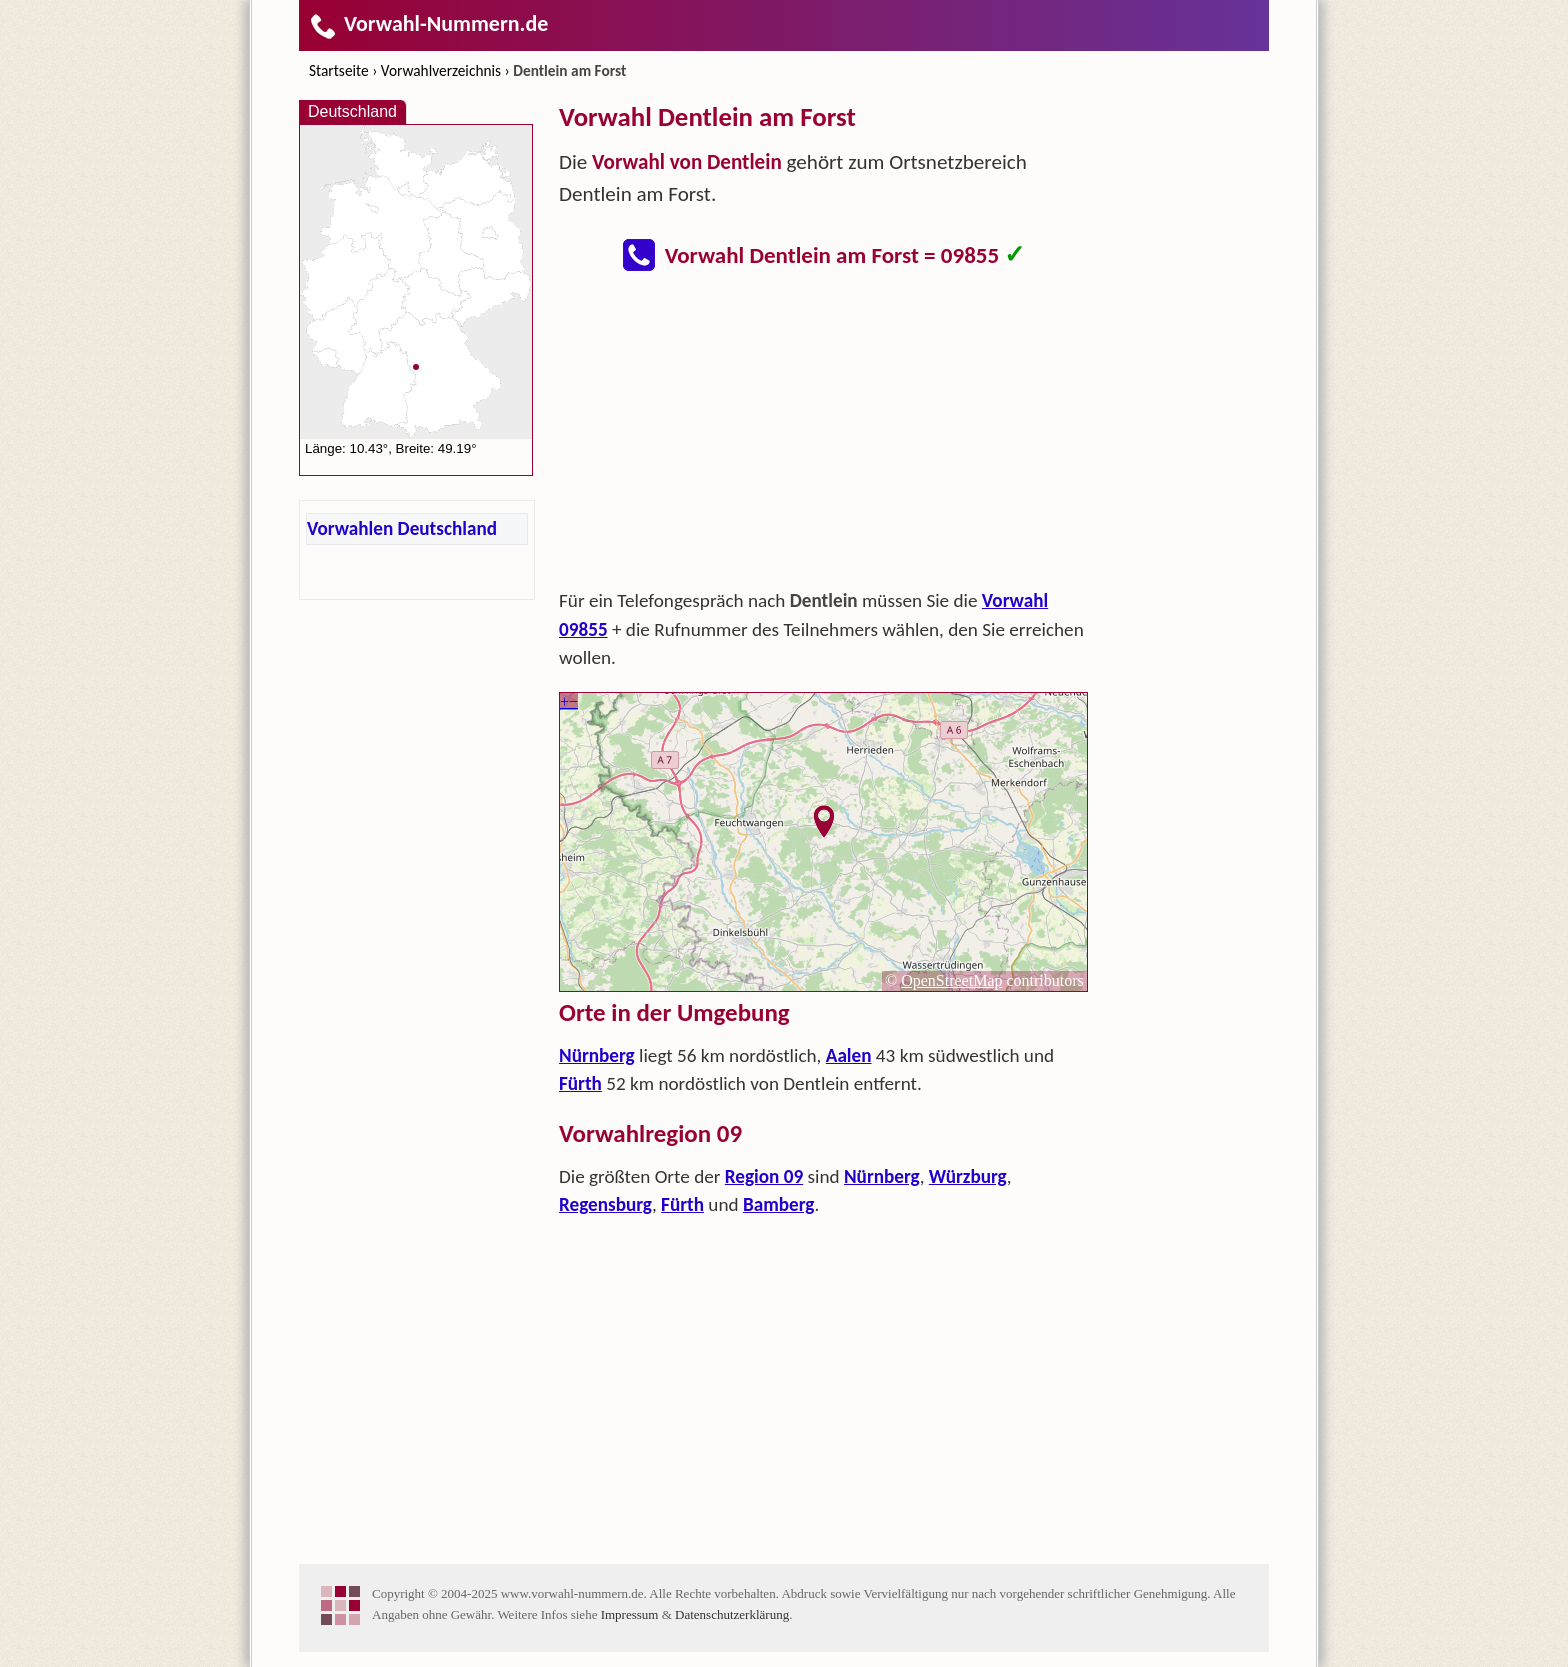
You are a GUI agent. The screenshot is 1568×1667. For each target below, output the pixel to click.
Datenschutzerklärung (732, 1614)
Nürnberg (597, 1055)
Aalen (849, 1055)
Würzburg (968, 1176)
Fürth (580, 1083)
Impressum (630, 1614)
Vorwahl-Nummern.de (428, 23)
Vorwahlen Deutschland (402, 528)
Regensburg (605, 1204)
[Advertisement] (824, 436)
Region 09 (764, 1176)
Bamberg (779, 1204)
